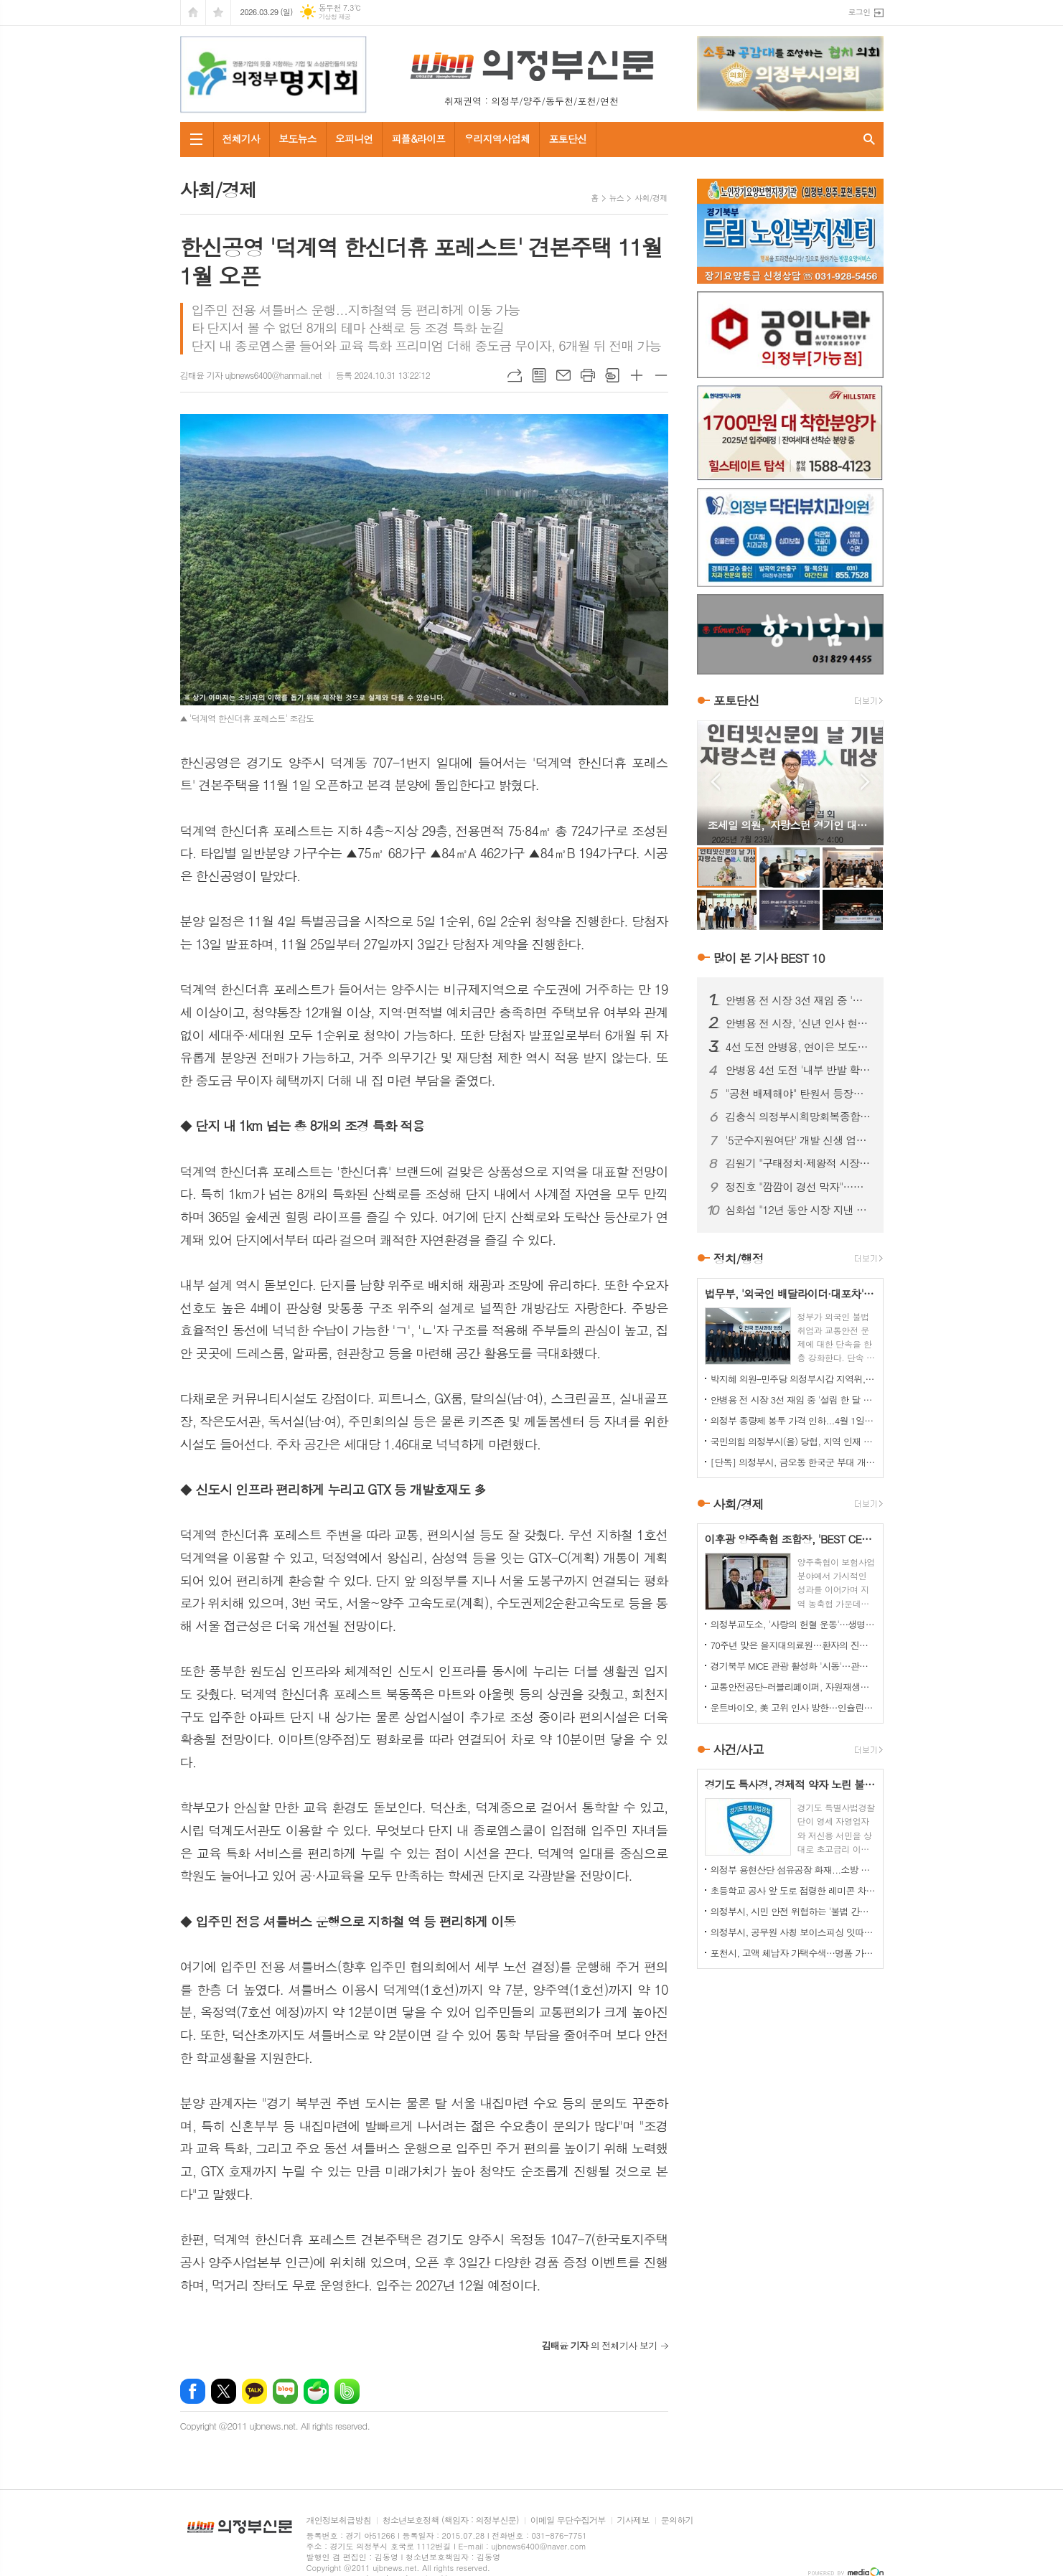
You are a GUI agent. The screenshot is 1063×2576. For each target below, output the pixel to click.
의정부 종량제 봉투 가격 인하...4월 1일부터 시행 (793, 1420)
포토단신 (567, 138)
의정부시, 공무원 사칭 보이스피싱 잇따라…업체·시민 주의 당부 (793, 1932)
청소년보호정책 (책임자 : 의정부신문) (451, 2520)
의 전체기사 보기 (599, 2345)
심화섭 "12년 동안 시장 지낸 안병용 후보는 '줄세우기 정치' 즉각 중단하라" (799, 1210)
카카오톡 (254, 2391)
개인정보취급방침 (338, 2520)
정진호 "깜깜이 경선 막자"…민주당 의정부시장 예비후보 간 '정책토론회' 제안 (799, 1187)
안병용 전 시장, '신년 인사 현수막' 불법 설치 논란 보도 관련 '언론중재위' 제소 (799, 1023)
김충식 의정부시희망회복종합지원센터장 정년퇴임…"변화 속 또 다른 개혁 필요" (799, 1116)
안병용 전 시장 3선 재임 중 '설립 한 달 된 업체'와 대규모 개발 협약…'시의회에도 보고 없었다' (799, 1000)
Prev (715, 782)
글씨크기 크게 (636, 375)
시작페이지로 (193, 12)
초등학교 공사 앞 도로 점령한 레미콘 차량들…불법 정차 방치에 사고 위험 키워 (793, 1890)
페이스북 (192, 2391)
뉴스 (616, 197)
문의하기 (677, 2520)
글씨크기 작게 (661, 375)
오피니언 (354, 138)
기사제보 (633, 2520)
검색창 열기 (869, 139)
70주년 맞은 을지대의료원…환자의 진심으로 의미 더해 (793, 1645)
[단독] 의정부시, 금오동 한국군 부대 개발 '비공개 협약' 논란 (793, 1462)
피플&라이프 (418, 138)
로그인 (859, 11)
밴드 (347, 2391)
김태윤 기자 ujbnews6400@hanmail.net (251, 375)
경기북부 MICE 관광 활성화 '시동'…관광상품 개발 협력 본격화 (793, 1666)
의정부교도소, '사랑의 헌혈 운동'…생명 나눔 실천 (793, 1624)
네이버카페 (316, 2391)
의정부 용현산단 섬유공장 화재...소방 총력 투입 (793, 1869)
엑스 (223, 2391)
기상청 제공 (335, 17)
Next (865, 782)
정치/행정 (738, 1258)
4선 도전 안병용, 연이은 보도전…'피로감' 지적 (799, 1047)
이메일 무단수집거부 (568, 2520)
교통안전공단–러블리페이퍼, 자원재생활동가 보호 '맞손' (793, 1686)
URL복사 (514, 375)
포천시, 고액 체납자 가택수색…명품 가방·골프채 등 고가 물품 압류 (793, 1953)
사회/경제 (650, 197)
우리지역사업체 (497, 138)
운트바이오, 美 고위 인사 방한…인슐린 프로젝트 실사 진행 (793, 1707)
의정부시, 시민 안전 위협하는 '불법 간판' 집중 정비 (793, 1911)
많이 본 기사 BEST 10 (769, 958)
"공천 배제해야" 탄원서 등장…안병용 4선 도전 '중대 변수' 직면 (799, 1093)
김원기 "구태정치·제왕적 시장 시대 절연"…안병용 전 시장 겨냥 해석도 (799, 1163)
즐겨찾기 (218, 12)
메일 (563, 375)
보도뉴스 (297, 138)
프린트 (588, 375)
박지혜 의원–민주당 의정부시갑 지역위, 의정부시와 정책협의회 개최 (793, 1379)
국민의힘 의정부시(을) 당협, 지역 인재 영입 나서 (793, 1441)
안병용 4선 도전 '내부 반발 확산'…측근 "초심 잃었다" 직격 (799, 1070)
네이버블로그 (285, 2391)
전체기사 (242, 138)
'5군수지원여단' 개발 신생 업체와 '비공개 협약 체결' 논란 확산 (799, 1140)
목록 (539, 375)
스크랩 (612, 375)
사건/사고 (738, 1749)
